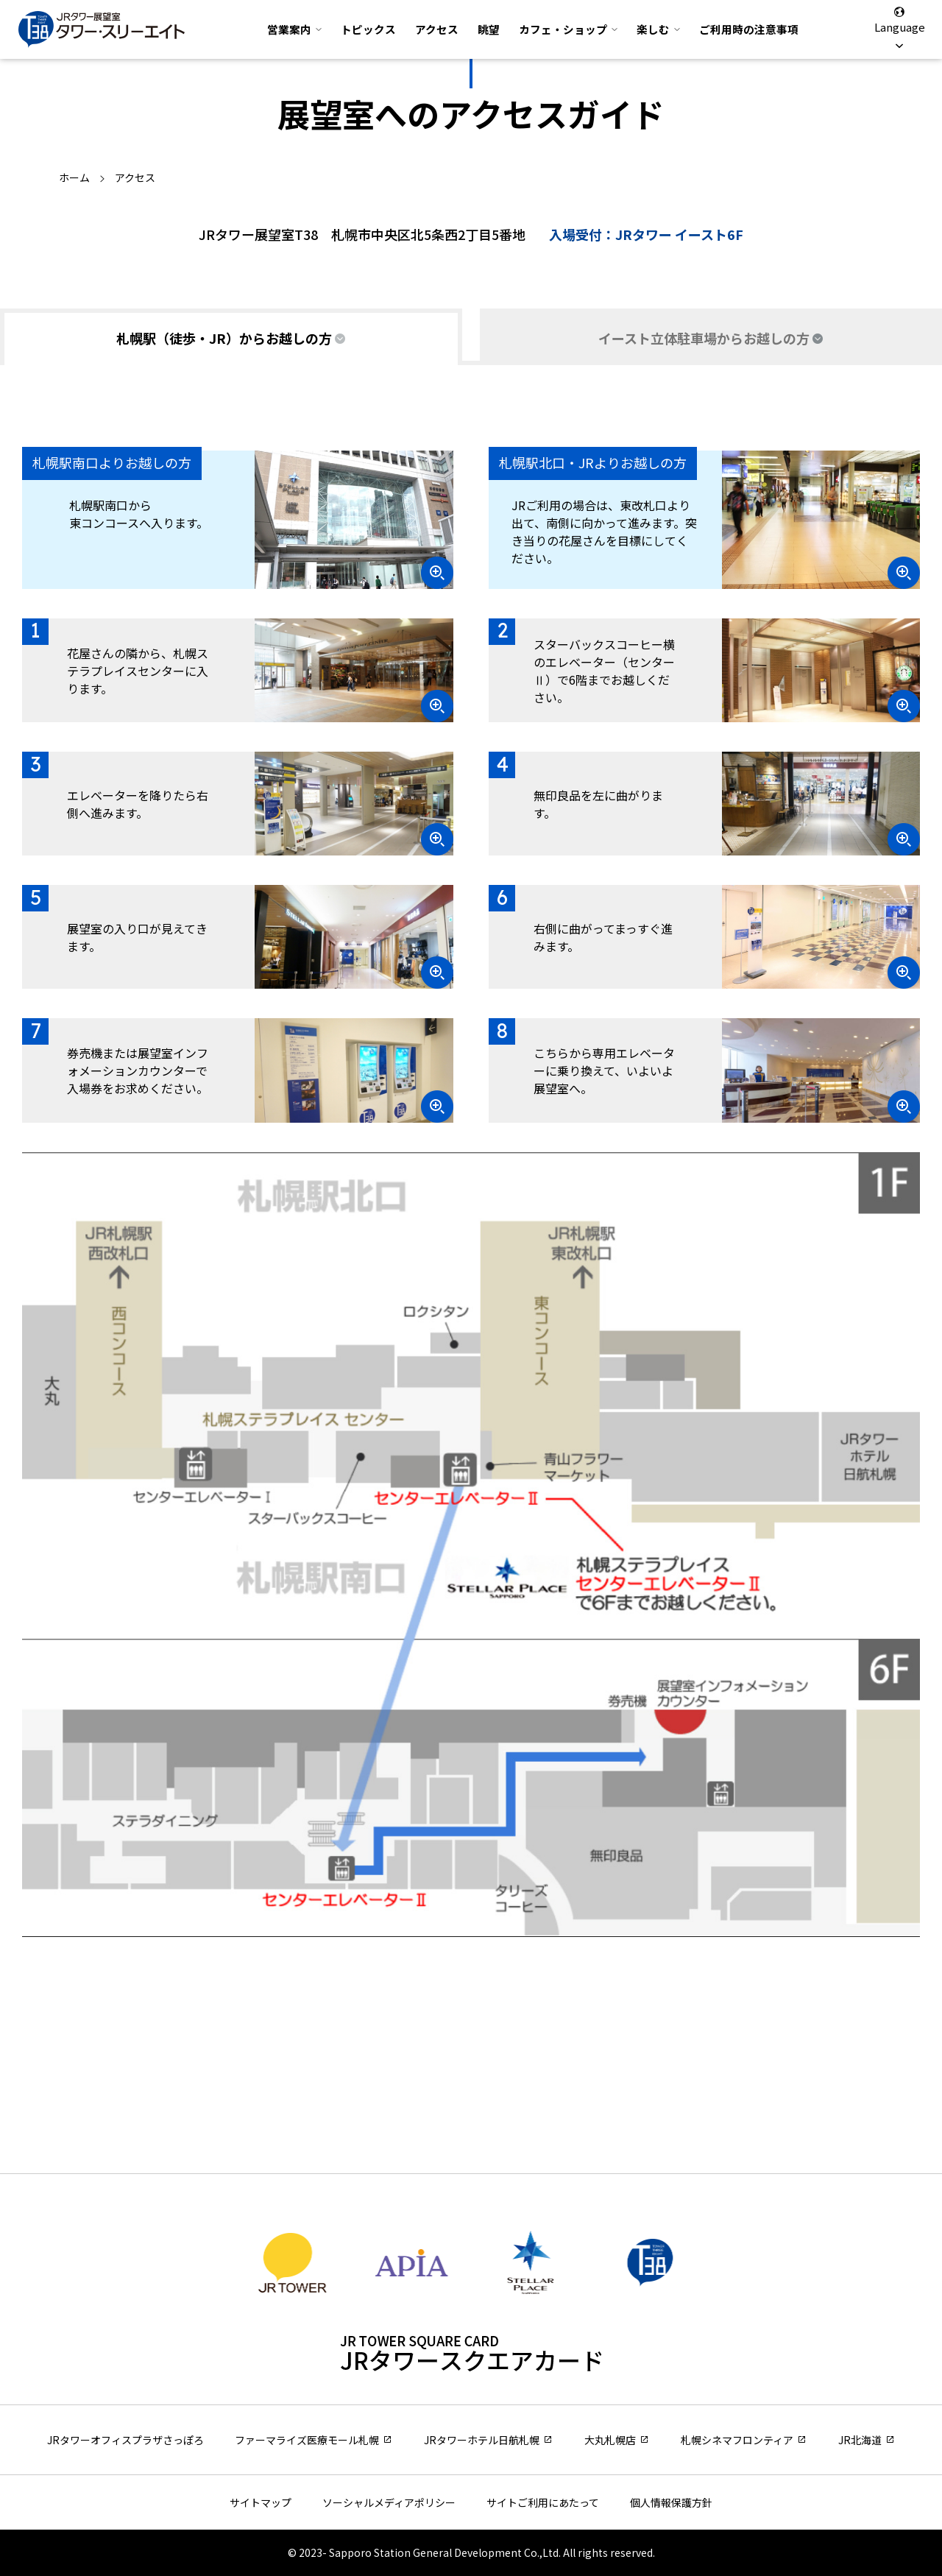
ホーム (74, 177)
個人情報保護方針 (671, 2502)
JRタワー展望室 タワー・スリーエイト (101, 29)
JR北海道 (860, 2439)
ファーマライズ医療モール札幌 (307, 2439)
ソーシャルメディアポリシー (389, 2502)
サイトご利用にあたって (542, 2502)
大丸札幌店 (610, 2439)
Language (899, 28)
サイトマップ (260, 2502)
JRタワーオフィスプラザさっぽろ (125, 2439)
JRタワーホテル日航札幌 (481, 2439)
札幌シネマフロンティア (737, 2439)
